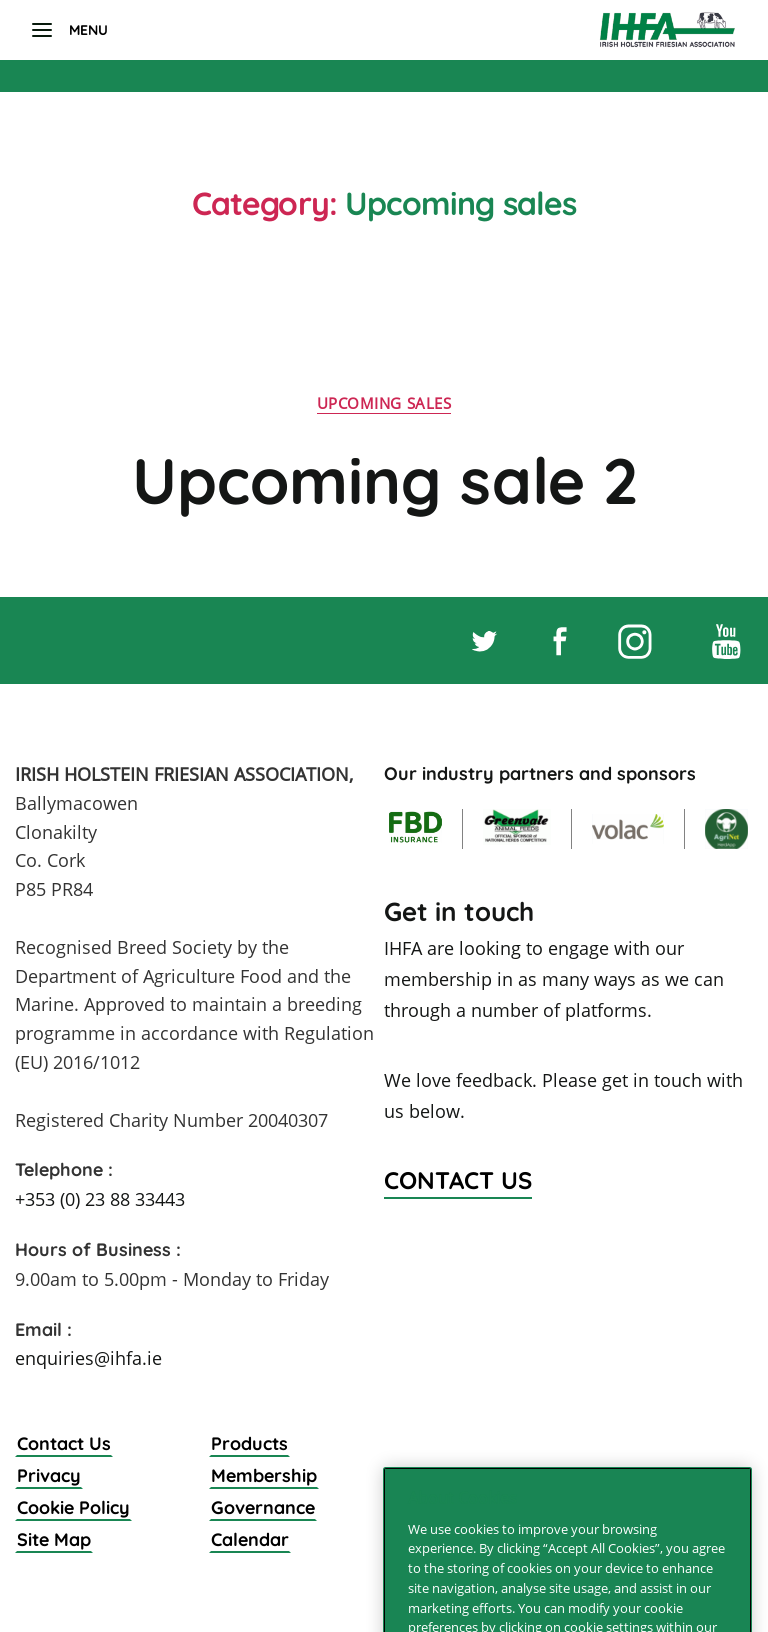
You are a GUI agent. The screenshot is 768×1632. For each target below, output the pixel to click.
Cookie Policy (73, 1507)
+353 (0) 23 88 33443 (100, 1199)
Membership (264, 1475)
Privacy (49, 1475)
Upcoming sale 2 (384, 480)
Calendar (250, 1539)
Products (249, 1443)
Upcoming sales (384, 403)
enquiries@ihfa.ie (88, 1358)
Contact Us (64, 1443)
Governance (263, 1507)
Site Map (54, 1539)
